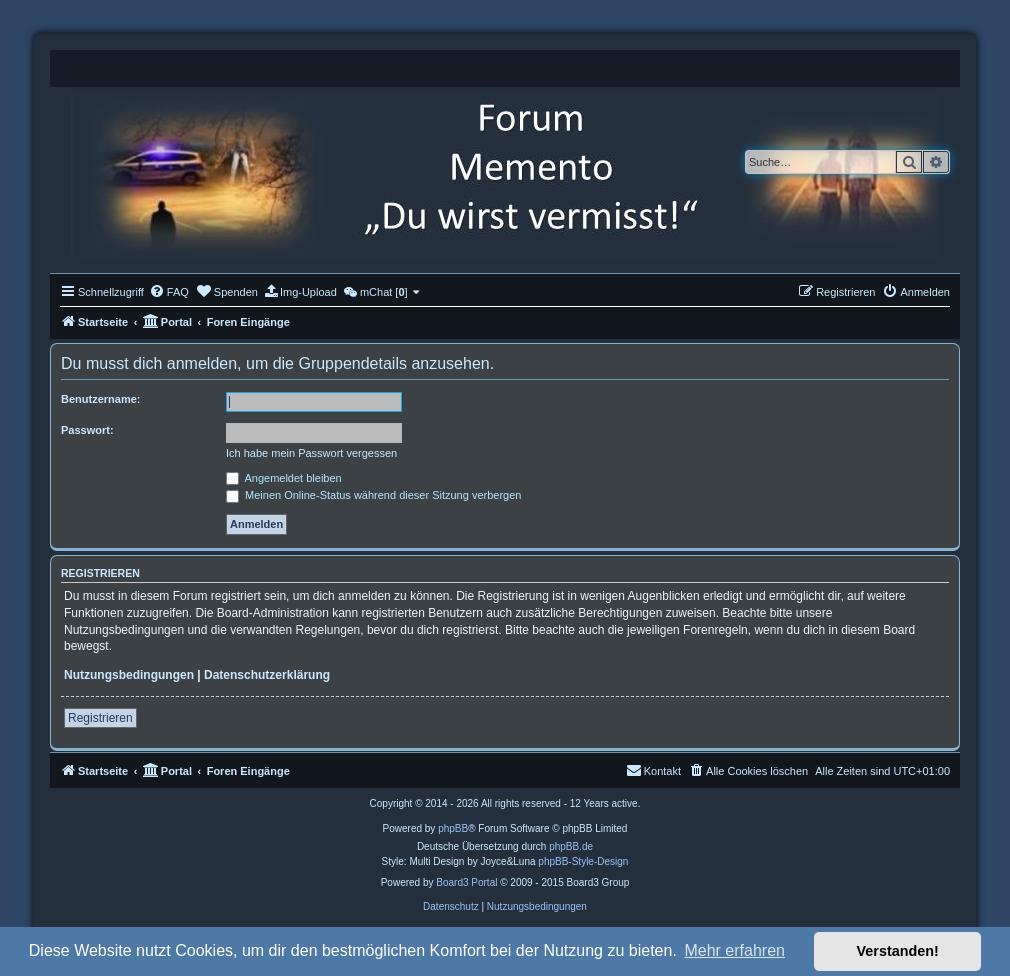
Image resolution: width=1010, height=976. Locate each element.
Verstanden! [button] (898, 951)
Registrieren (100, 718)
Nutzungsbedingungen (129, 675)
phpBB (453, 828)
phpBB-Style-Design (583, 861)
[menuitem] (169, 292)
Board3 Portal (466, 882)
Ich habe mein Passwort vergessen (311, 453)
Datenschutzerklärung (267, 675)
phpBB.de (571, 846)
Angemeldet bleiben (284, 478)
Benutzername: (100, 399)
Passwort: (87, 430)
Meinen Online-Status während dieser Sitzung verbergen (373, 495)
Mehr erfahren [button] (734, 950)
